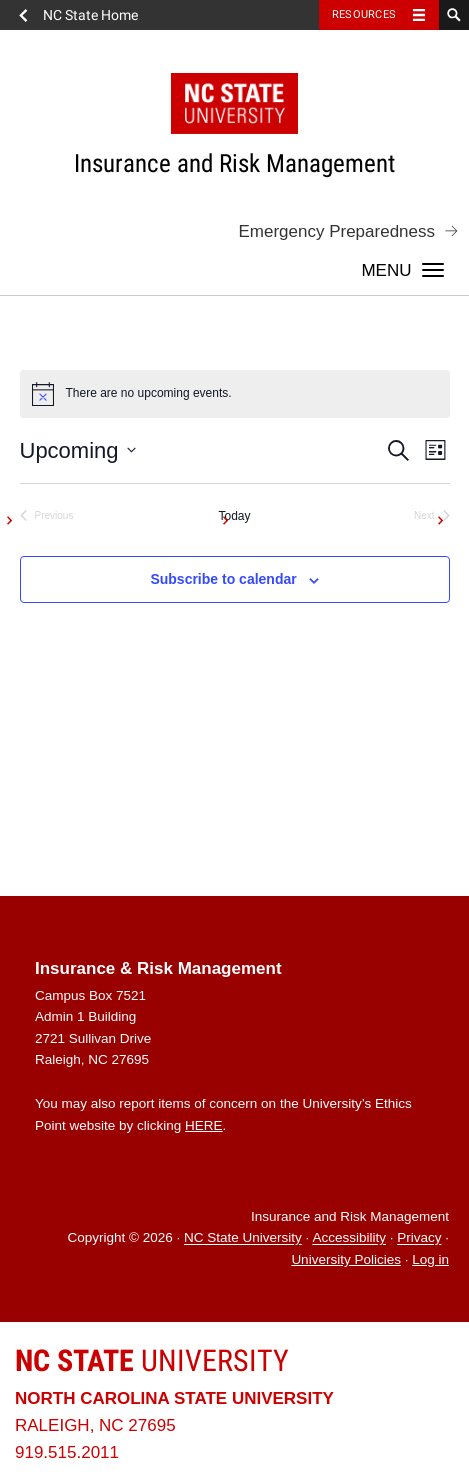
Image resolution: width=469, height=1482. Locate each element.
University (152, 1360)
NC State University (243, 1238)
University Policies (346, 1259)
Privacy (419, 1238)
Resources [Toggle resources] (364, 14)
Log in (430, 1259)
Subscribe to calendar (223, 579)
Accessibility (349, 1238)
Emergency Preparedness (336, 231)
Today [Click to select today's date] (234, 516)
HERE (204, 1125)
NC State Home (90, 15)
